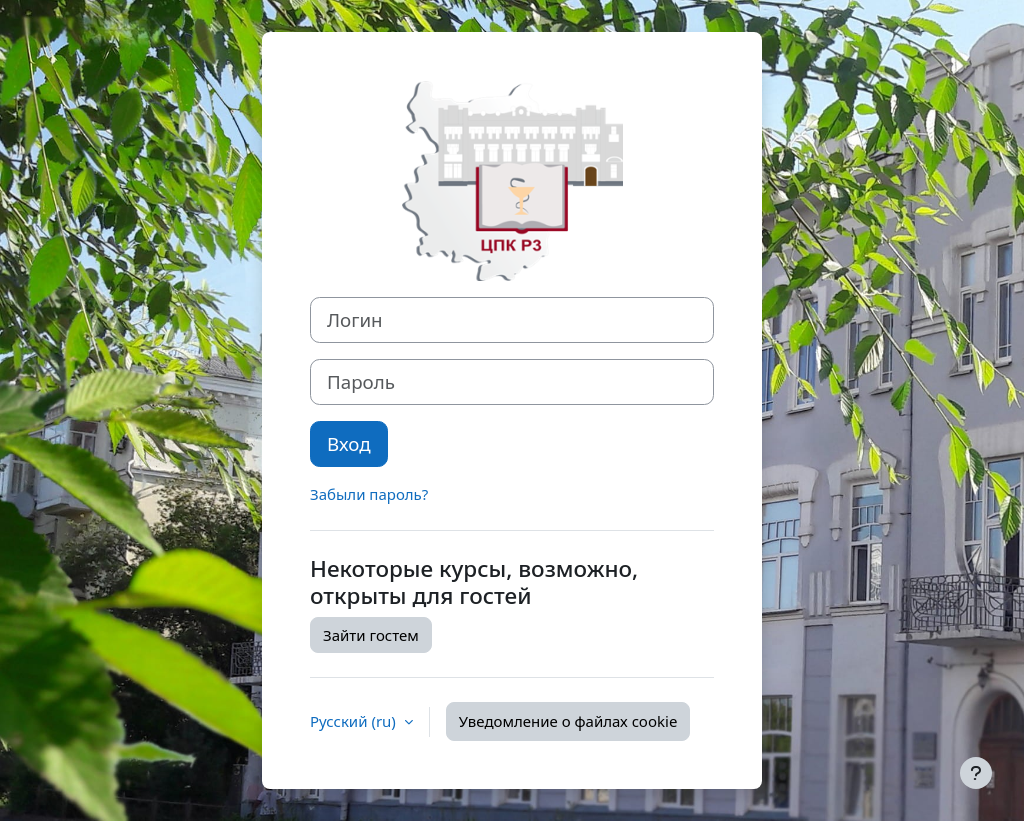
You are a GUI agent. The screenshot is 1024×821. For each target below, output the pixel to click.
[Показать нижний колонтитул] (976, 773)
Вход (349, 443)
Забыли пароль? (369, 494)
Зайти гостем (371, 635)
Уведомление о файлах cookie (568, 721)
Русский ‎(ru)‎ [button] (355, 721)
